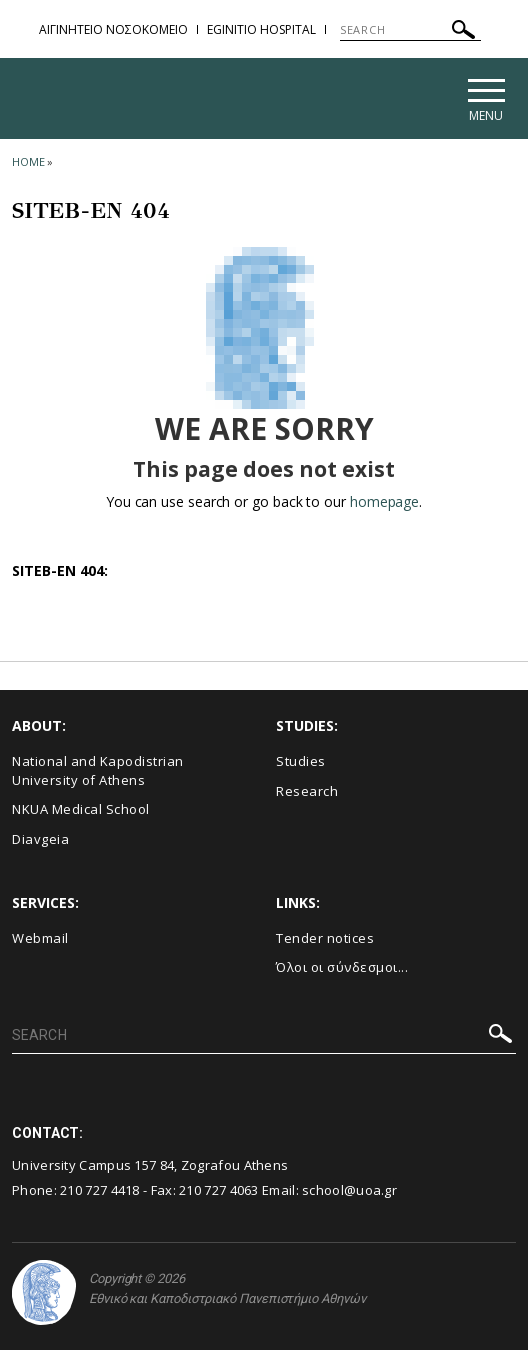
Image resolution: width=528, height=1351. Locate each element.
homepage (384, 503)
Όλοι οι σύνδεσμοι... (342, 969)
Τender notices (325, 939)
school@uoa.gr (349, 1192)
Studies (301, 763)
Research (307, 793)
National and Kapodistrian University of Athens (98, 772)
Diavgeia (40, 841)
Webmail (40, 939)
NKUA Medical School (81, 811)
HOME (28, 163)
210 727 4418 (100, 1192)
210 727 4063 (219, 1192)
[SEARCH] (410, 30)
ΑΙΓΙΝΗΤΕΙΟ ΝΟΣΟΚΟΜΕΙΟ (113, 29)
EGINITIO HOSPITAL (261, 29)
